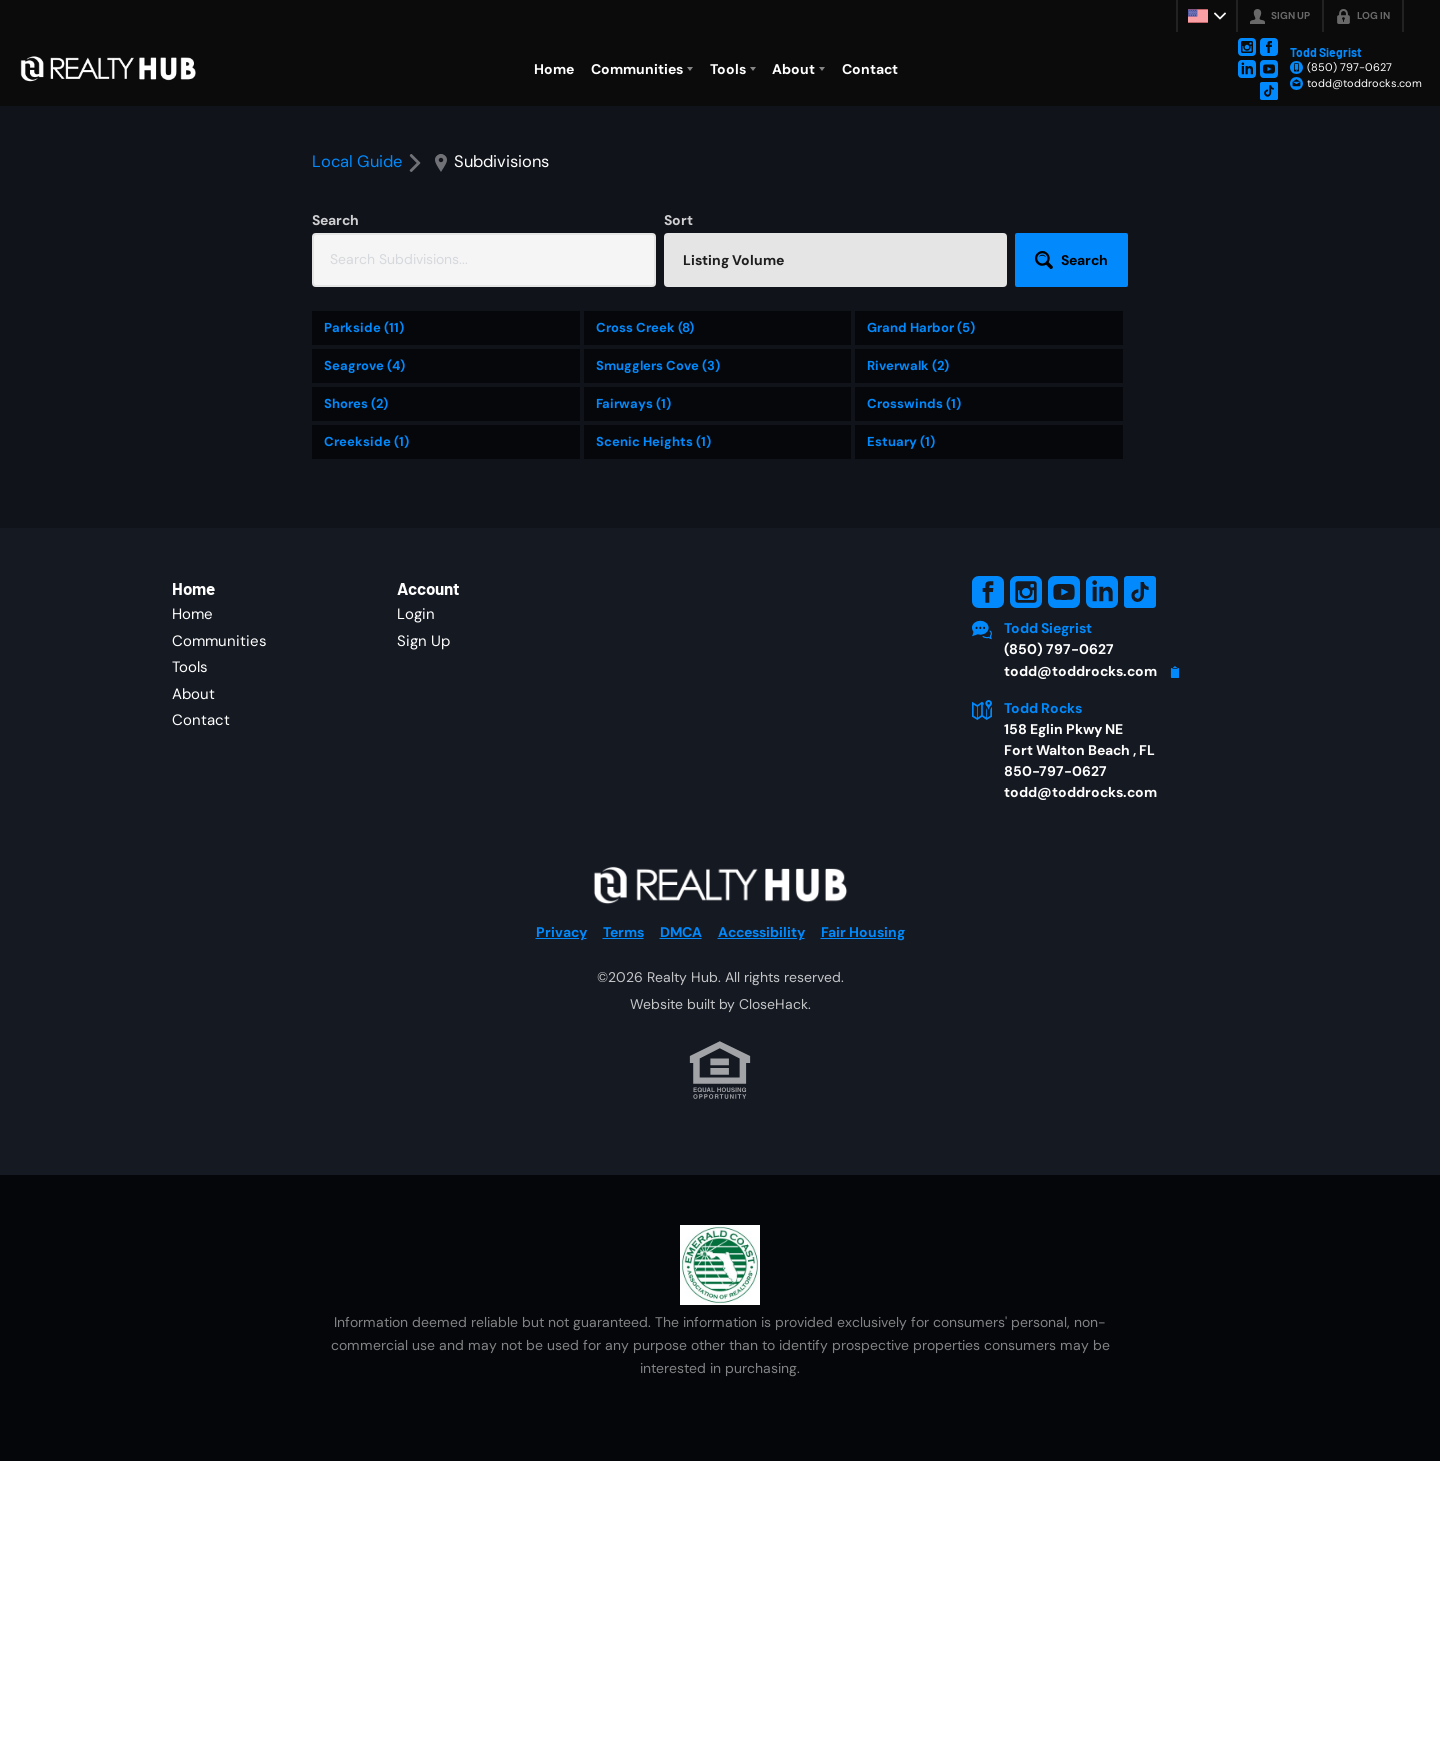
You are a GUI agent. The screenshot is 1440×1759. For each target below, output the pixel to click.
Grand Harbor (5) (921, 450)
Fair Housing (863, 1054)
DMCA (681, 1054)
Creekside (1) (366, 564)
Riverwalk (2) (908, 488)
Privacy (561, 1054)
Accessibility (761, 1054)
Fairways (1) (633, 526)
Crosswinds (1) (914, 526)
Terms (623, 1054)
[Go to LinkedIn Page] (1247, 69)
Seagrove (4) (364, 488)
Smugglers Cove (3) (658, 488)
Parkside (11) (364, 450)
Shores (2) (356, 526)
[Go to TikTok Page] (1269, 91)
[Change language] (1207, 16)
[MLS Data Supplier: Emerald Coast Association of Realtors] (720, 1387)
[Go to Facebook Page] (1269, 47)
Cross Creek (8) (645, 450)
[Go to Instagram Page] (1247, 47)
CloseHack (773, 1126)
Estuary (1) (901, 564)
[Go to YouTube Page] (1269, 69)
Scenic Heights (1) (653, 564)
